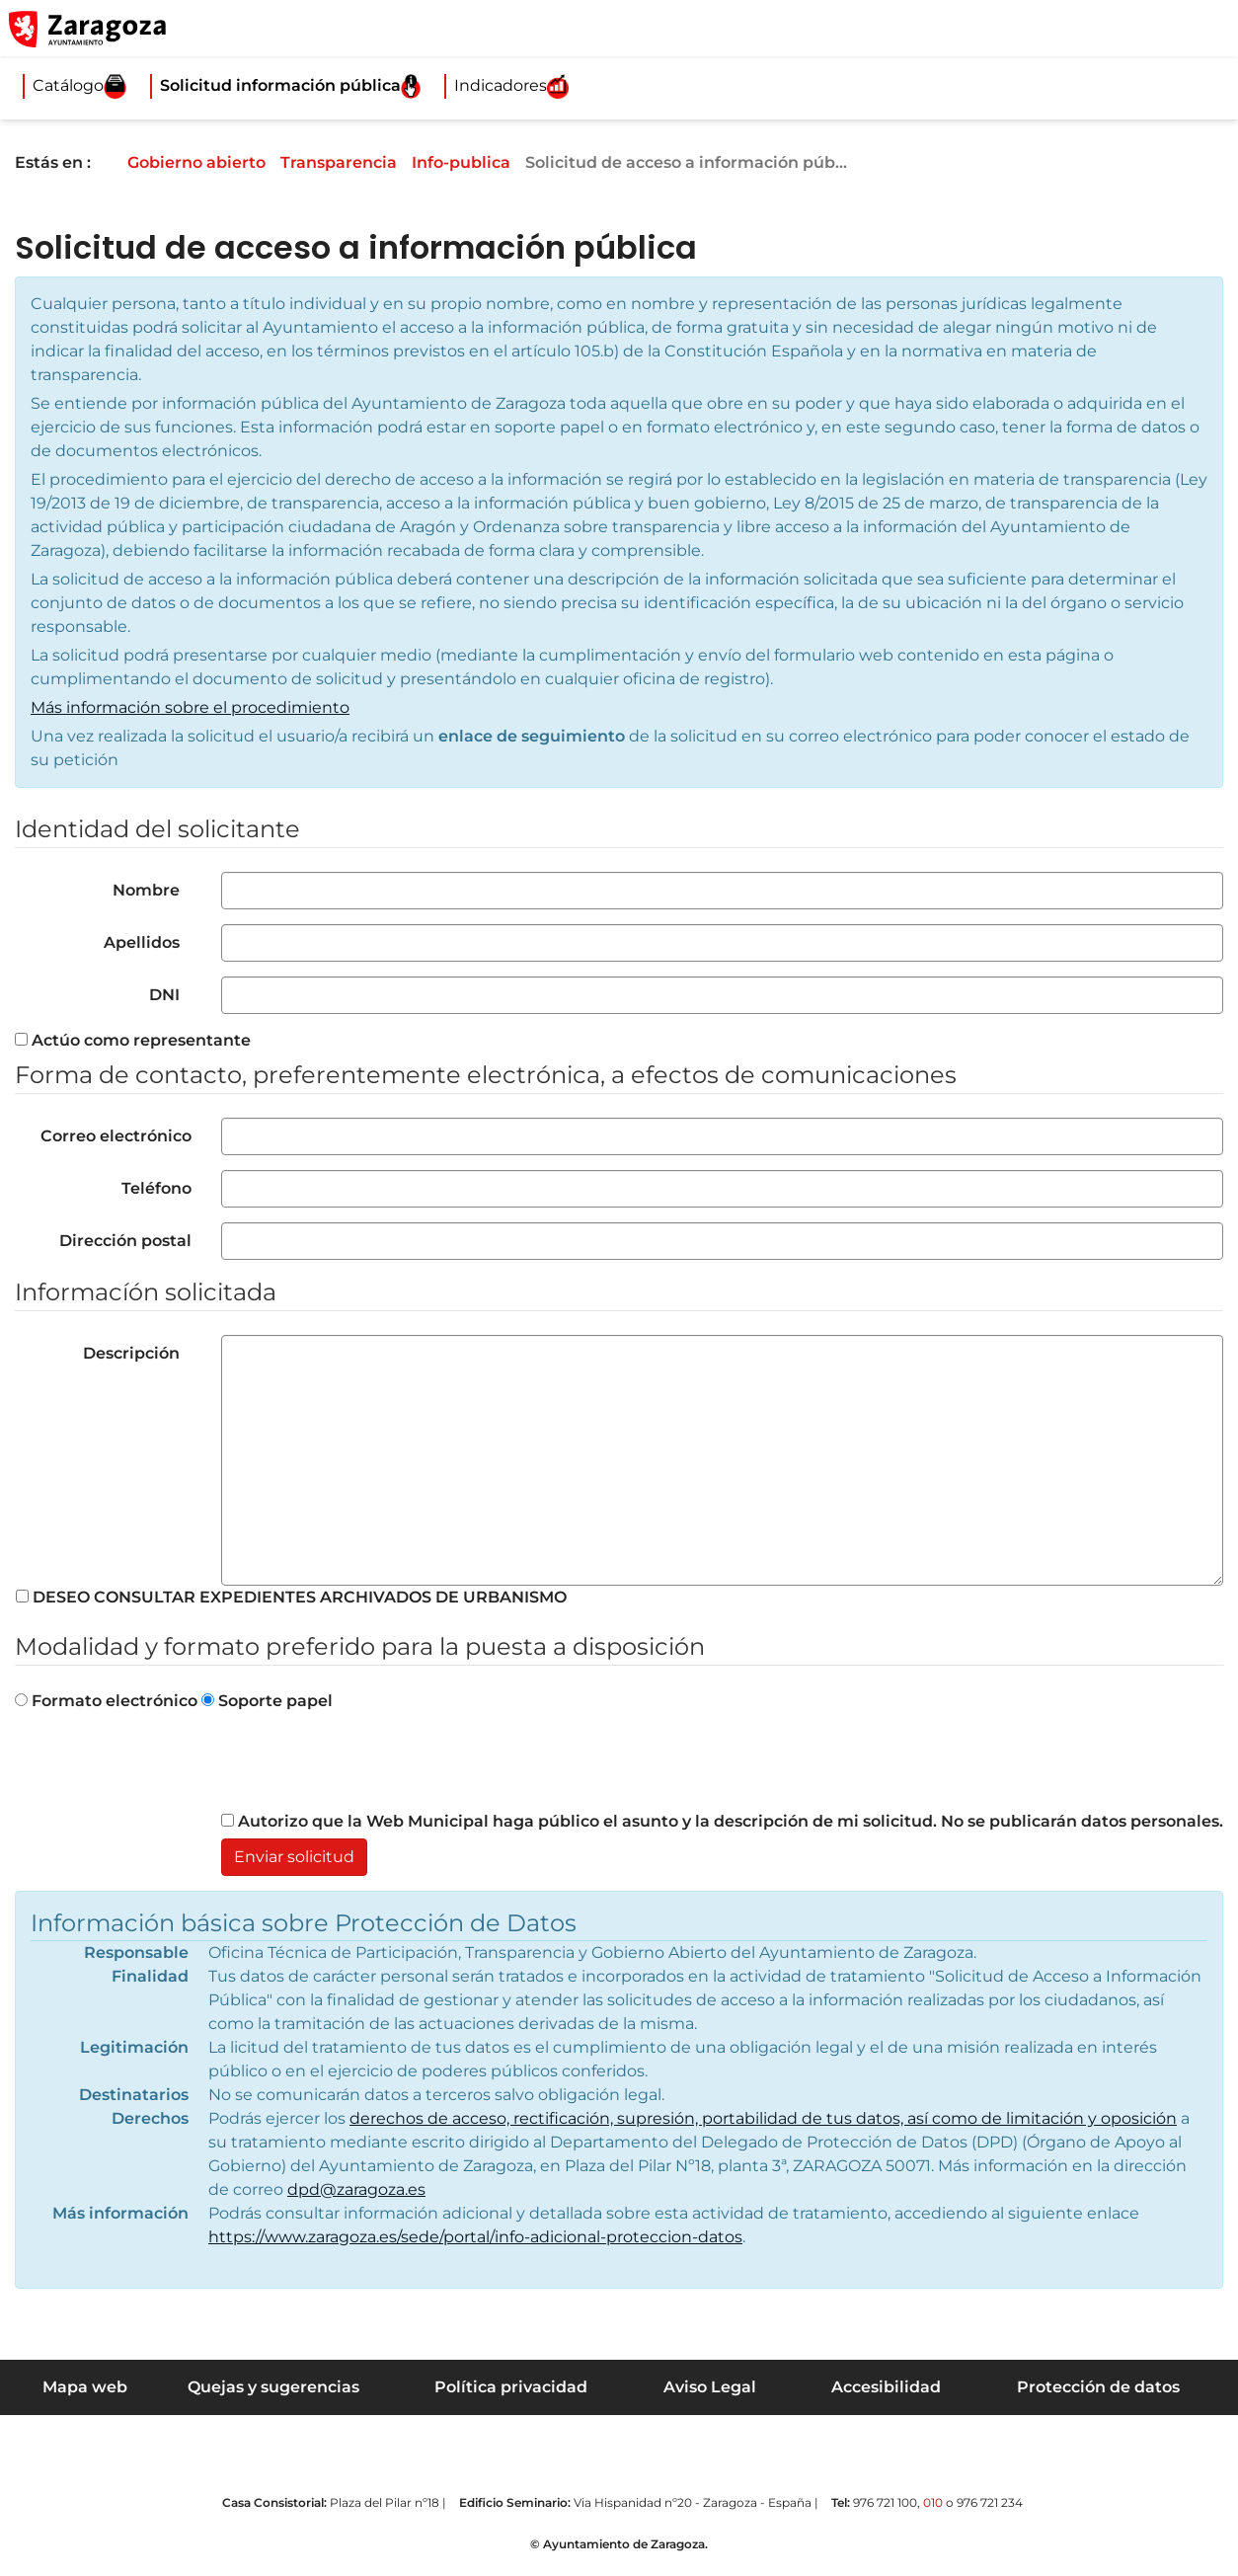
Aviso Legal (709, 2387)
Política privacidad (510, 2387)
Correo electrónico (116, 1136)
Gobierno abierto (210, 162)
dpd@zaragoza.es (356, 2189)
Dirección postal (125, 1240)
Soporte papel (267, 1700)
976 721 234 (990, 2502)
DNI (168, 994)
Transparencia (354, 162)
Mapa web (84, 2387)
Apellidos (146, 942)
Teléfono (156, 1188)
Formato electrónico (106, 1700)
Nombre (150, 890)
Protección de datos (1098, 2387)
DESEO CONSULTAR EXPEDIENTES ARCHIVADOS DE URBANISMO (291, 1597)
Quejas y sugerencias (273, 2387)
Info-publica (478, 162)
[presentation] (371, 1771)
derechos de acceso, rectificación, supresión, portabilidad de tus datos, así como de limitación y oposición (763, 2118)
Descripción (135, 1353)
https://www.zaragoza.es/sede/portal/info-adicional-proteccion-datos (475, 2236)
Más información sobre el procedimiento (190, 707)
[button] (1129, 28)
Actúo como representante (133, 1040)
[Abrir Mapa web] (1209, 28)
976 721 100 (885, 2502)
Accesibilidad (886, 2387)
